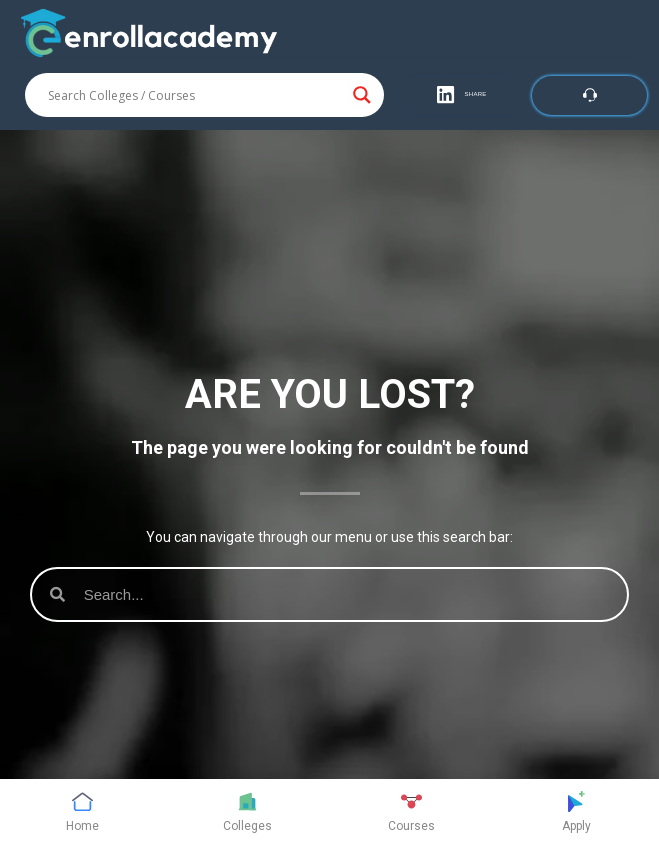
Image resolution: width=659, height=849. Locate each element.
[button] (462, 95)
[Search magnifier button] (362, 95)
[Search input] (195, 95)
